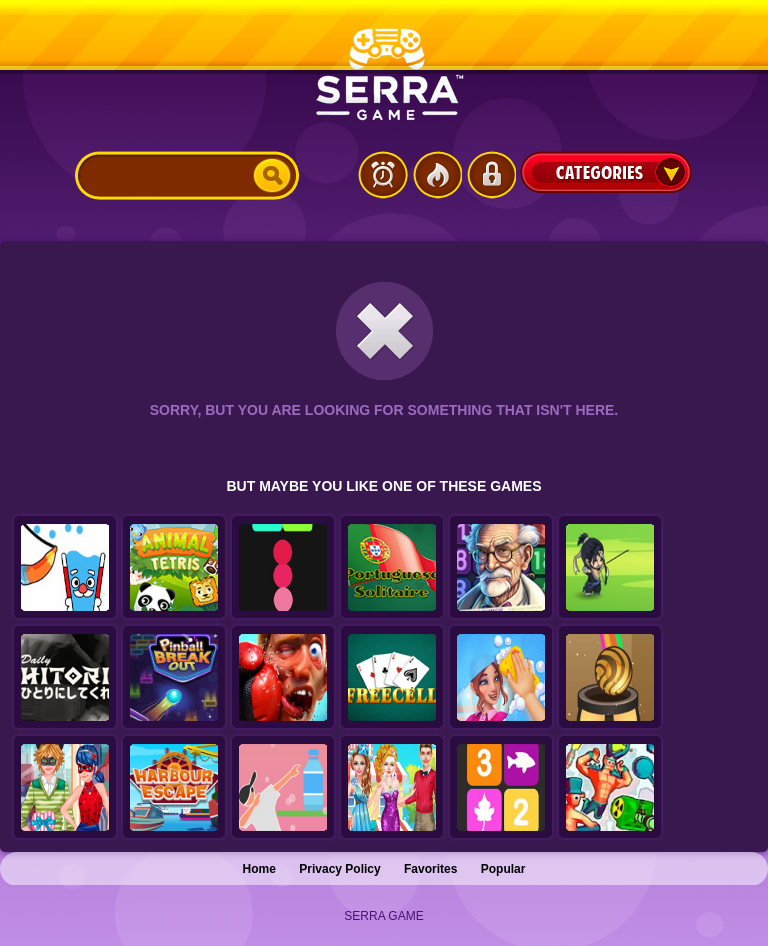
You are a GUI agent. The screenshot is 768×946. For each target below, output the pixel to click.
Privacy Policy (339, 869)
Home (259, 869)
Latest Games (383, 175)
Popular (503, 869)
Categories (606, 172)
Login (491, 175)
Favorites (430, 869)
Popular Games (437, 175)
